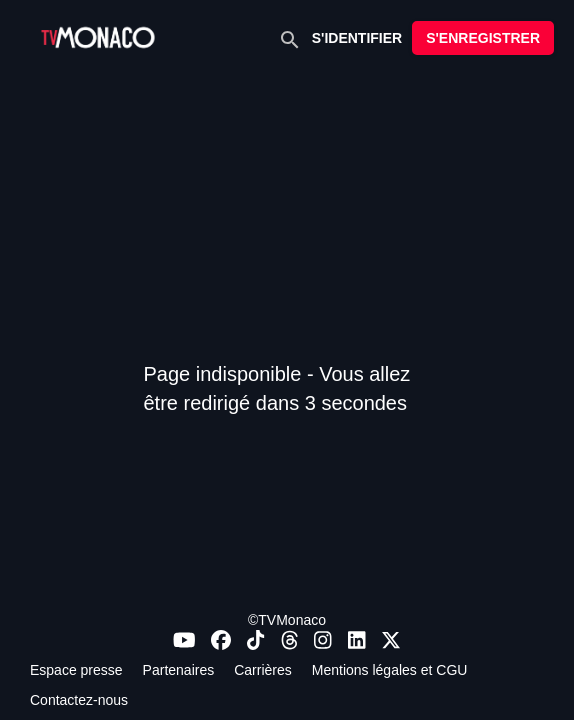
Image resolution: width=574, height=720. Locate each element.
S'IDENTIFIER (357, 38)
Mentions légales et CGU (390, 670)
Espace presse (76, 670)
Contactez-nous (79, 700)
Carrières (263, 670)
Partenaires (179, 670)
